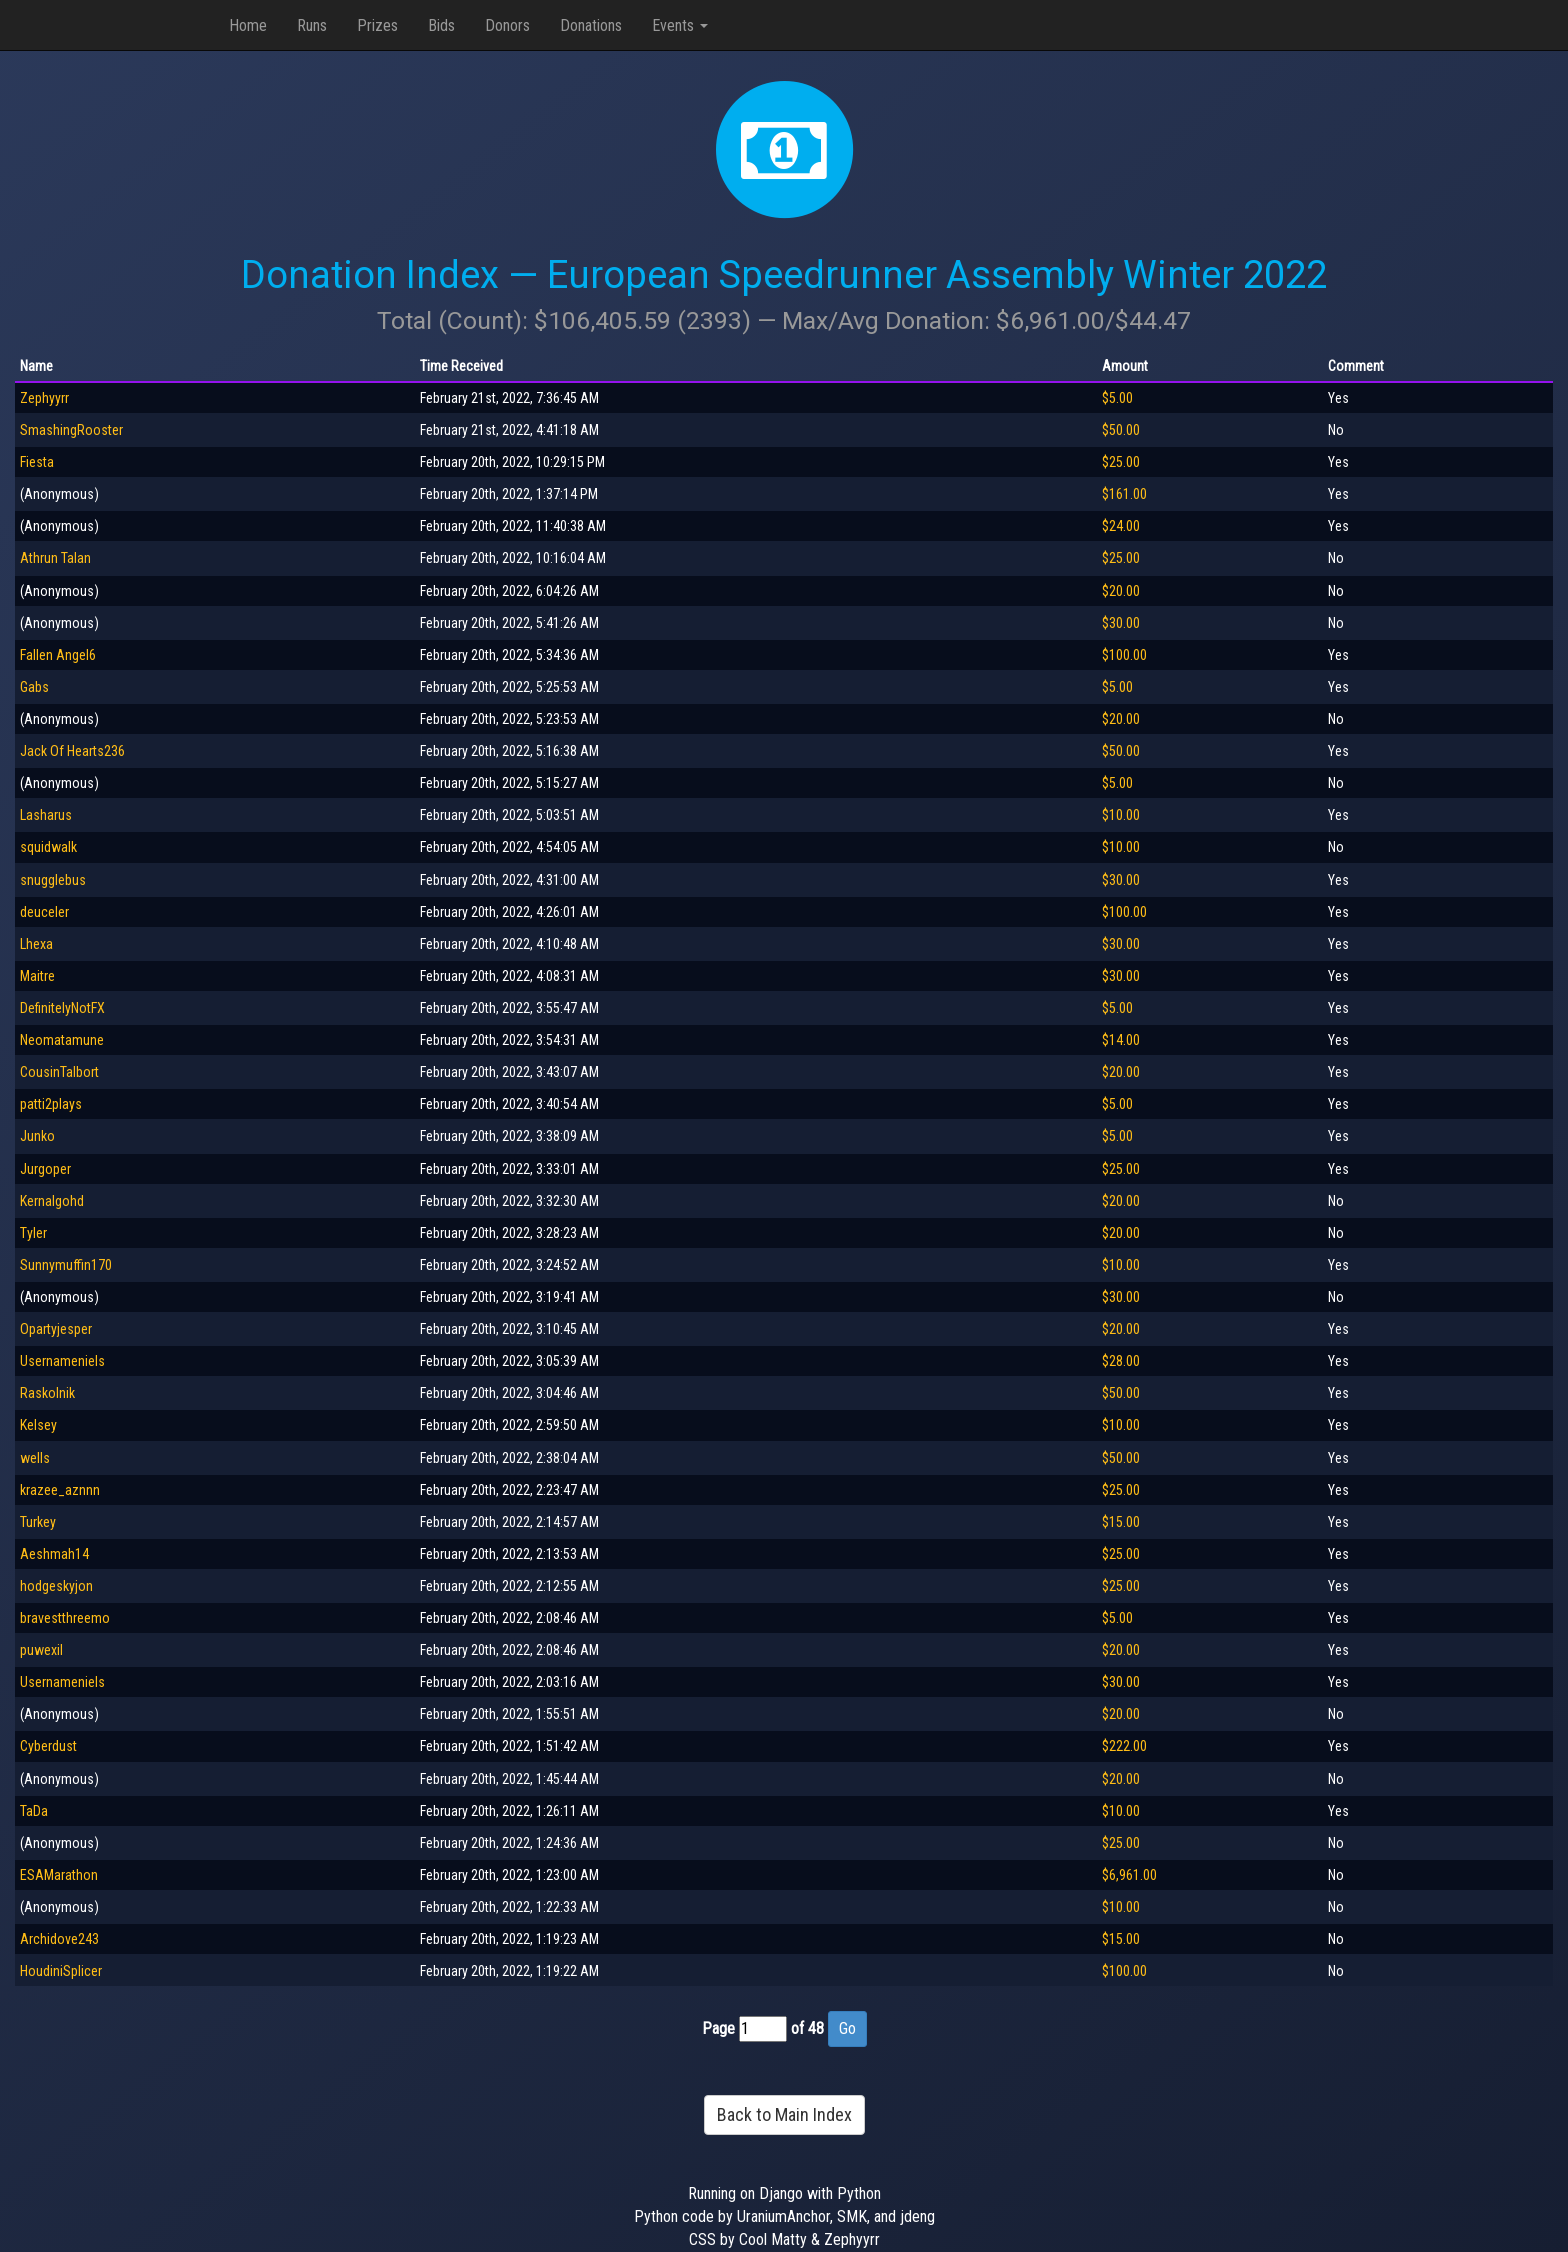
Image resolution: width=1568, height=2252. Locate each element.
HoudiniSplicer (61, 1971)
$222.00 (1124, 1746)
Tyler (33, 1233)
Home (248, 25)
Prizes (377, 25)
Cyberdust (48, 1746)
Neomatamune (62, 1040)
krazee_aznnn (60, 1490)
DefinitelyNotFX (62, 1008)
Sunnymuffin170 (66, 1265)
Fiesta (37, 462)
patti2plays (51, 1104)
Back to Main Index (784, 2114)
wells (35, 1458)
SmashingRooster (71, 430)
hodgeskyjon (56, 1586)
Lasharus (46, 815)
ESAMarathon (59, 1875)
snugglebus (53, 880)
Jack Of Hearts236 (72, 751)
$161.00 (1124, 494)
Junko (37, 1136)
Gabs (34, 687)
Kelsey (38, 1425)
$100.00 (1124, 655)
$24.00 (1121, 526)
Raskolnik (47, 1393)
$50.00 (1121, 430)
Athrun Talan (55, 558)
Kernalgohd (52, 1201)
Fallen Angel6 (58, 655)
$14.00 (1121, 1040)
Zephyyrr (44, 398)
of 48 (807, 2028)
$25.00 (1121, 462)
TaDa (34, 1811)
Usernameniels (62, 1361)
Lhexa (36, 944)
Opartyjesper (56, 1329)
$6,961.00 (1129, 1875)
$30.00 (1121, 623)
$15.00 (1121, 1522)
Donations (591, 25)
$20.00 (1121, 591)
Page (718, 2028)
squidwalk (48, 847)
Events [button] (680, 25)
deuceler (44, 912)
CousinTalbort (59, 1072)
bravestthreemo (65, 1618)
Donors (507, 25)
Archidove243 (59, 1939)
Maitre (37, 976)
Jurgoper (45, 1169)
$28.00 (1121, 1361)
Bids (441, 25)
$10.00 (1121, 815)
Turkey (38, 1522)
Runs (312, 25)
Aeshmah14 (54, 1554)
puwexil (41, 1650)
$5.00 (1117, 398)
